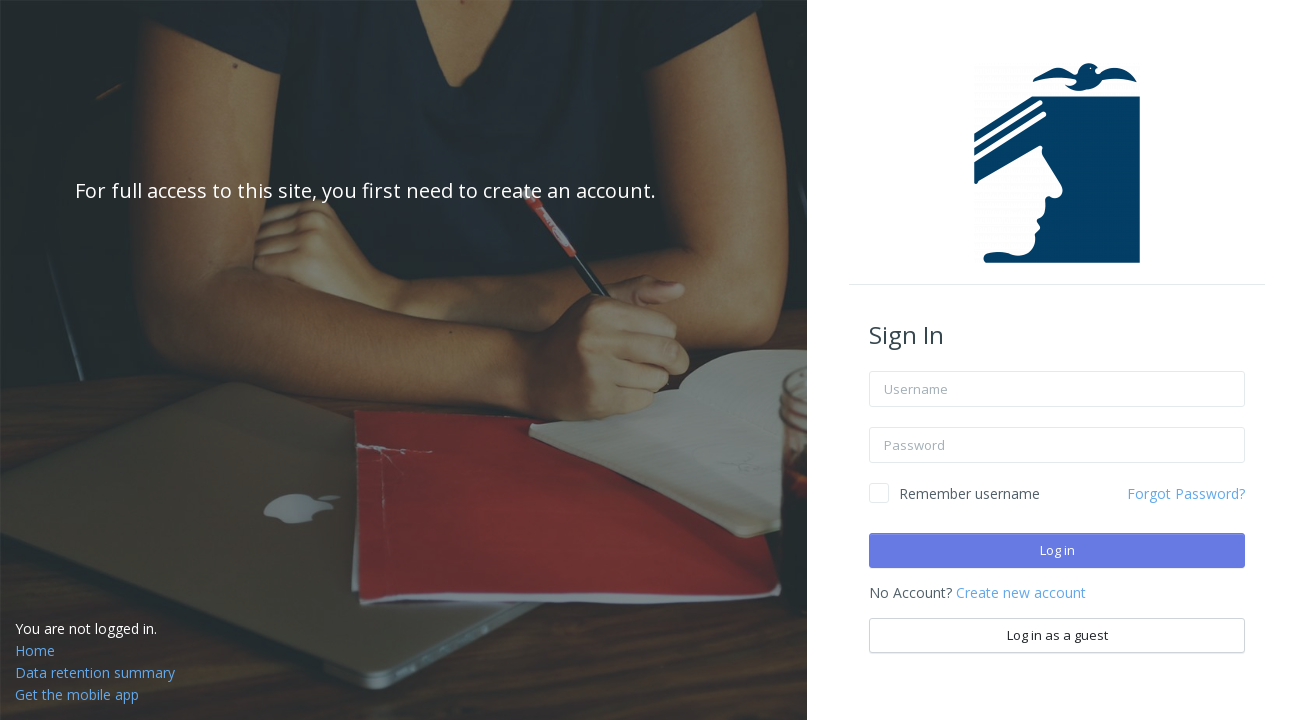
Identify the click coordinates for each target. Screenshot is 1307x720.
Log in (1057, 550)
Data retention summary (95, 672)
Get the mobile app (77, 694)
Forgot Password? (1186, 493)
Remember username (969, 493)
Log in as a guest (1057, 635)
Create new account (1021, 592)
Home (35, 650)
